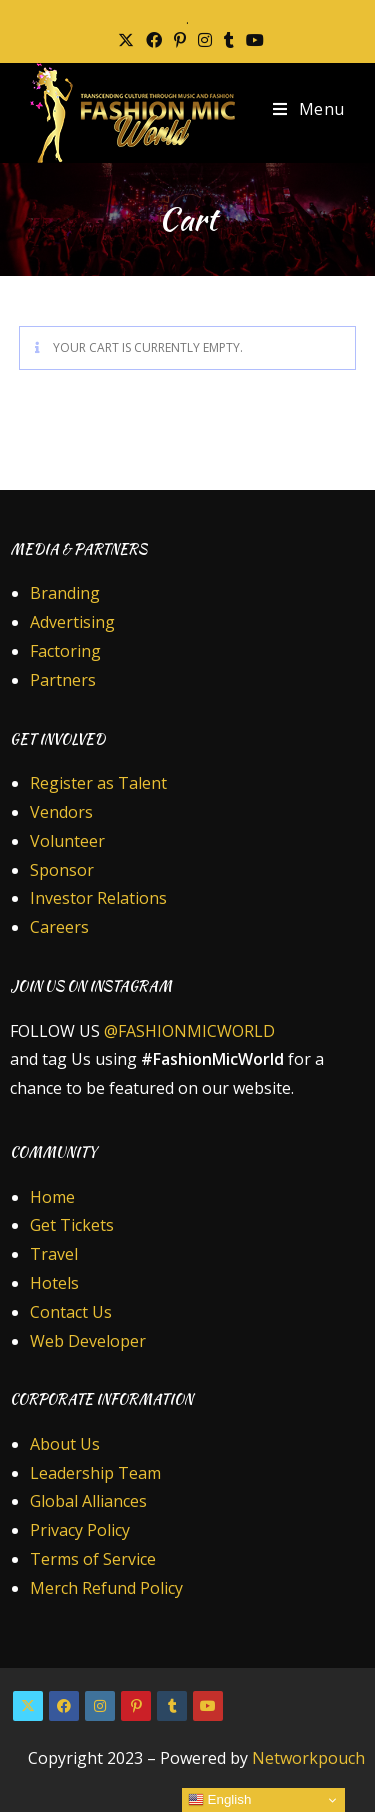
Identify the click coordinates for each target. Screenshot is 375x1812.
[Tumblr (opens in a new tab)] (229, 40)
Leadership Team (95, 1473)
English (219, 1800)
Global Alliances (88, 1501)
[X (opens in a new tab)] (126, 40)
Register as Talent (98, 783)
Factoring (65, 651)
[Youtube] (208, 1706)
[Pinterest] (136, 1706)
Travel (54, 1254)
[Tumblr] (172, 1706)
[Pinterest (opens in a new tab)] (180, 40)
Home (52, 1197)
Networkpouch (308, 1758)
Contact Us (71, 1312)
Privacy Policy (80, 1530)
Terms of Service (93, 1559)
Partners (63, 680)
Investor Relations (98, 898)
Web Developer (88, 1341)
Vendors (61, 812)
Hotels (54, 1283)
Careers (59, 927)
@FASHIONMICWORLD (189, 1031)
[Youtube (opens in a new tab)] (252, 40)
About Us (65, 1444)
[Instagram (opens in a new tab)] (205, 40)
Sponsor (62, 870)
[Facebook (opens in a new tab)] (154, 40)
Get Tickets (72, 1225)
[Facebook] (64, 1706)
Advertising (72, 622)
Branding (65, 593)
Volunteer (67, 841)
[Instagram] (100, 1706)
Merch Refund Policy (106, 1588)
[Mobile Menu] (309, 109)
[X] (28, 1706)
